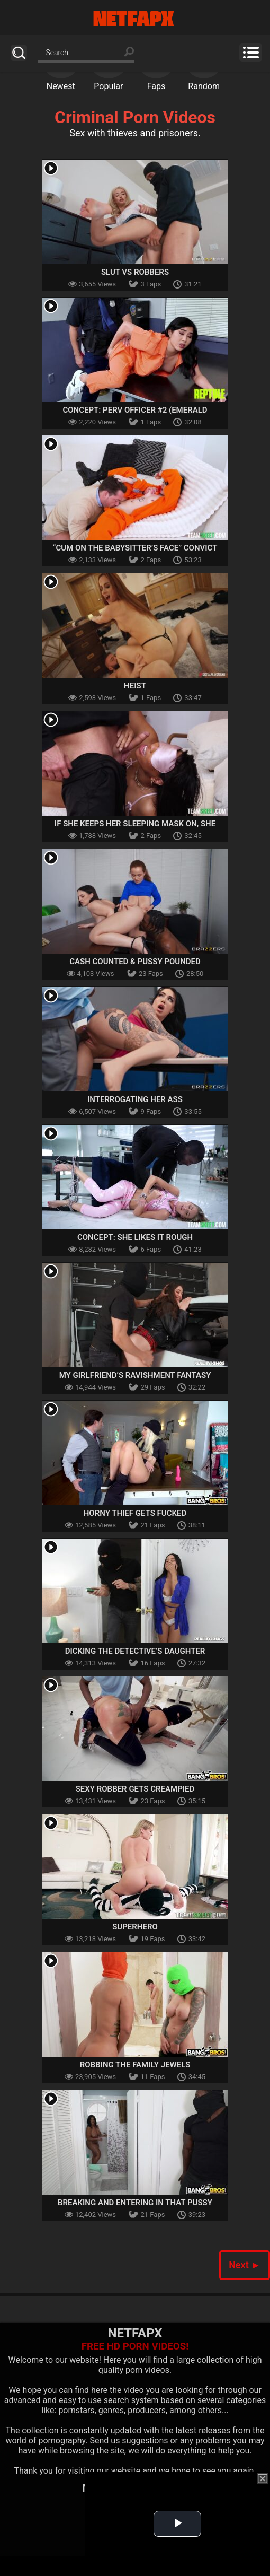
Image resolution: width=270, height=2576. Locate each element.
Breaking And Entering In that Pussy (135, 2202)
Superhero (135, 1927)
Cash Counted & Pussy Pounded (135, 961)
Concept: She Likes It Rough (135, 1237)
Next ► (244, 2265)
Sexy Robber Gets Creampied (135, 1789)
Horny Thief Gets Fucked (135, 1513)
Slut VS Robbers (135, 272)
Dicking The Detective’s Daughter (135, 1651)
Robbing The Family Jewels (135, 2064)
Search (19, 53)
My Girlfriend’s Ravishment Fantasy (135, 1375)
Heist (135, 686)
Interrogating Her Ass (135, 1099)
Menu (250, 52)
